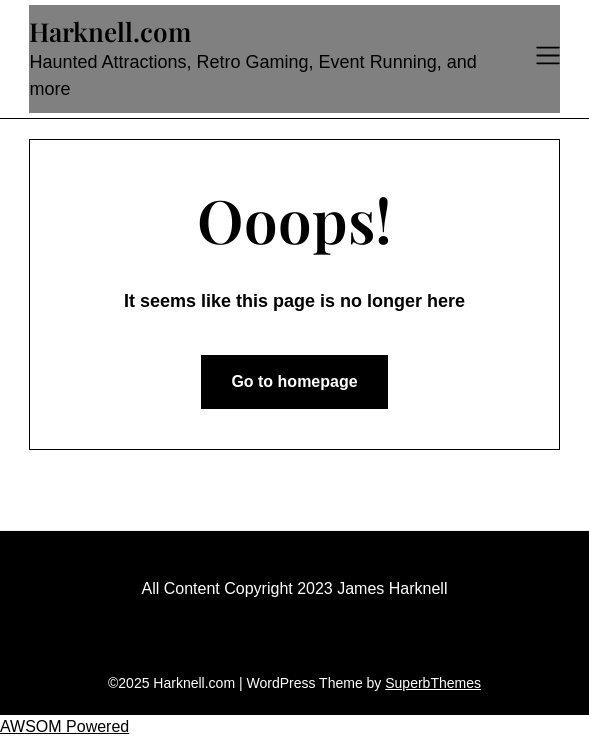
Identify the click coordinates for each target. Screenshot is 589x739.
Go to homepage (294, 381)
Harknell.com (110, 32)
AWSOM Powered (64, 726)
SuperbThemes (433, 683)
